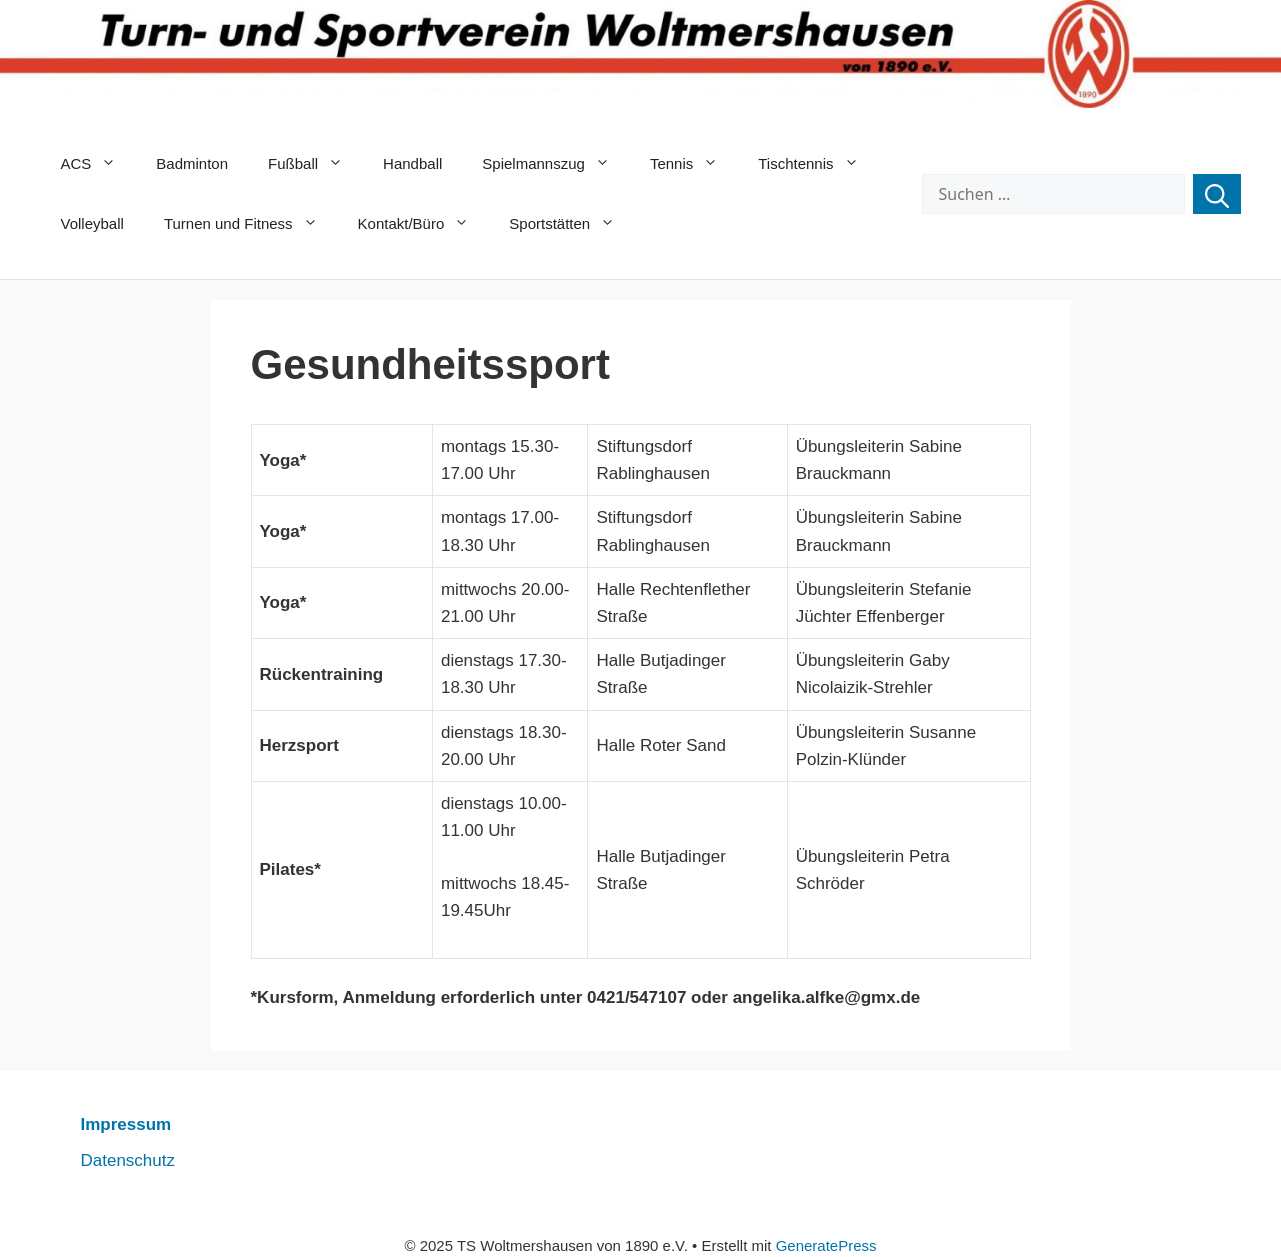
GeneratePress (826, 1245)
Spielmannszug (556, 164)
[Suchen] (1217, 194)
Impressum (126, 1124)
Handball (412, 163)
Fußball (315, 164)
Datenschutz (128, 1160)
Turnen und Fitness (251, 224)
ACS (99, 164)
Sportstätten (572, 224)
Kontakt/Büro (424, 224)
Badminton (192, 163)
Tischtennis (818, 164)
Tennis (694, 164)
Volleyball (92, 223)
